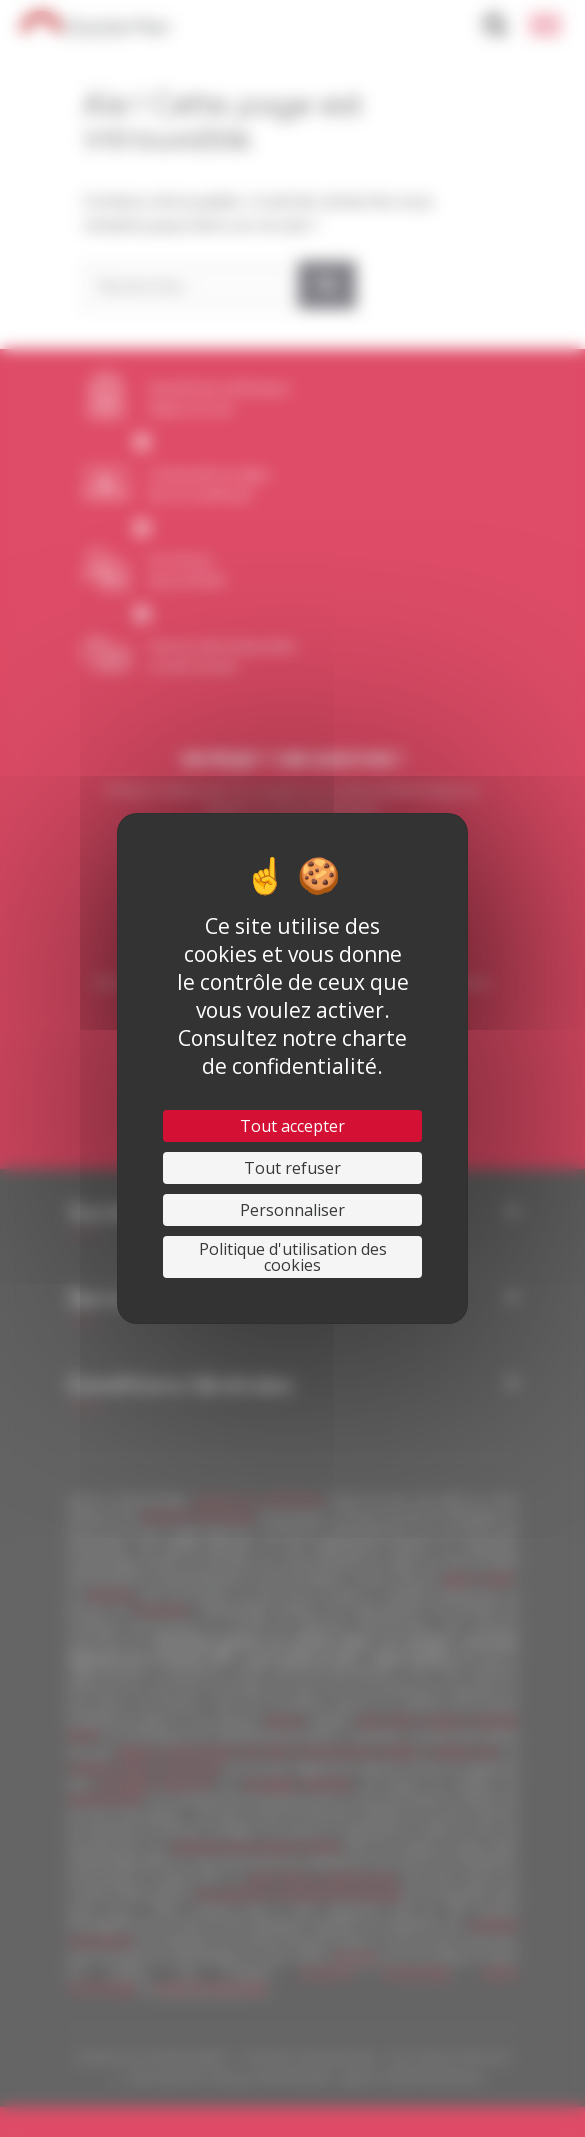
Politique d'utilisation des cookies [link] (293, 1257)
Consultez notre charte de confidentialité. (292, 1052)
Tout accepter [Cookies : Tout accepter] (292, 1126)
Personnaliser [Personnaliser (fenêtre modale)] (292, 1210)
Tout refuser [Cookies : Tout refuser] (292, 1168)
